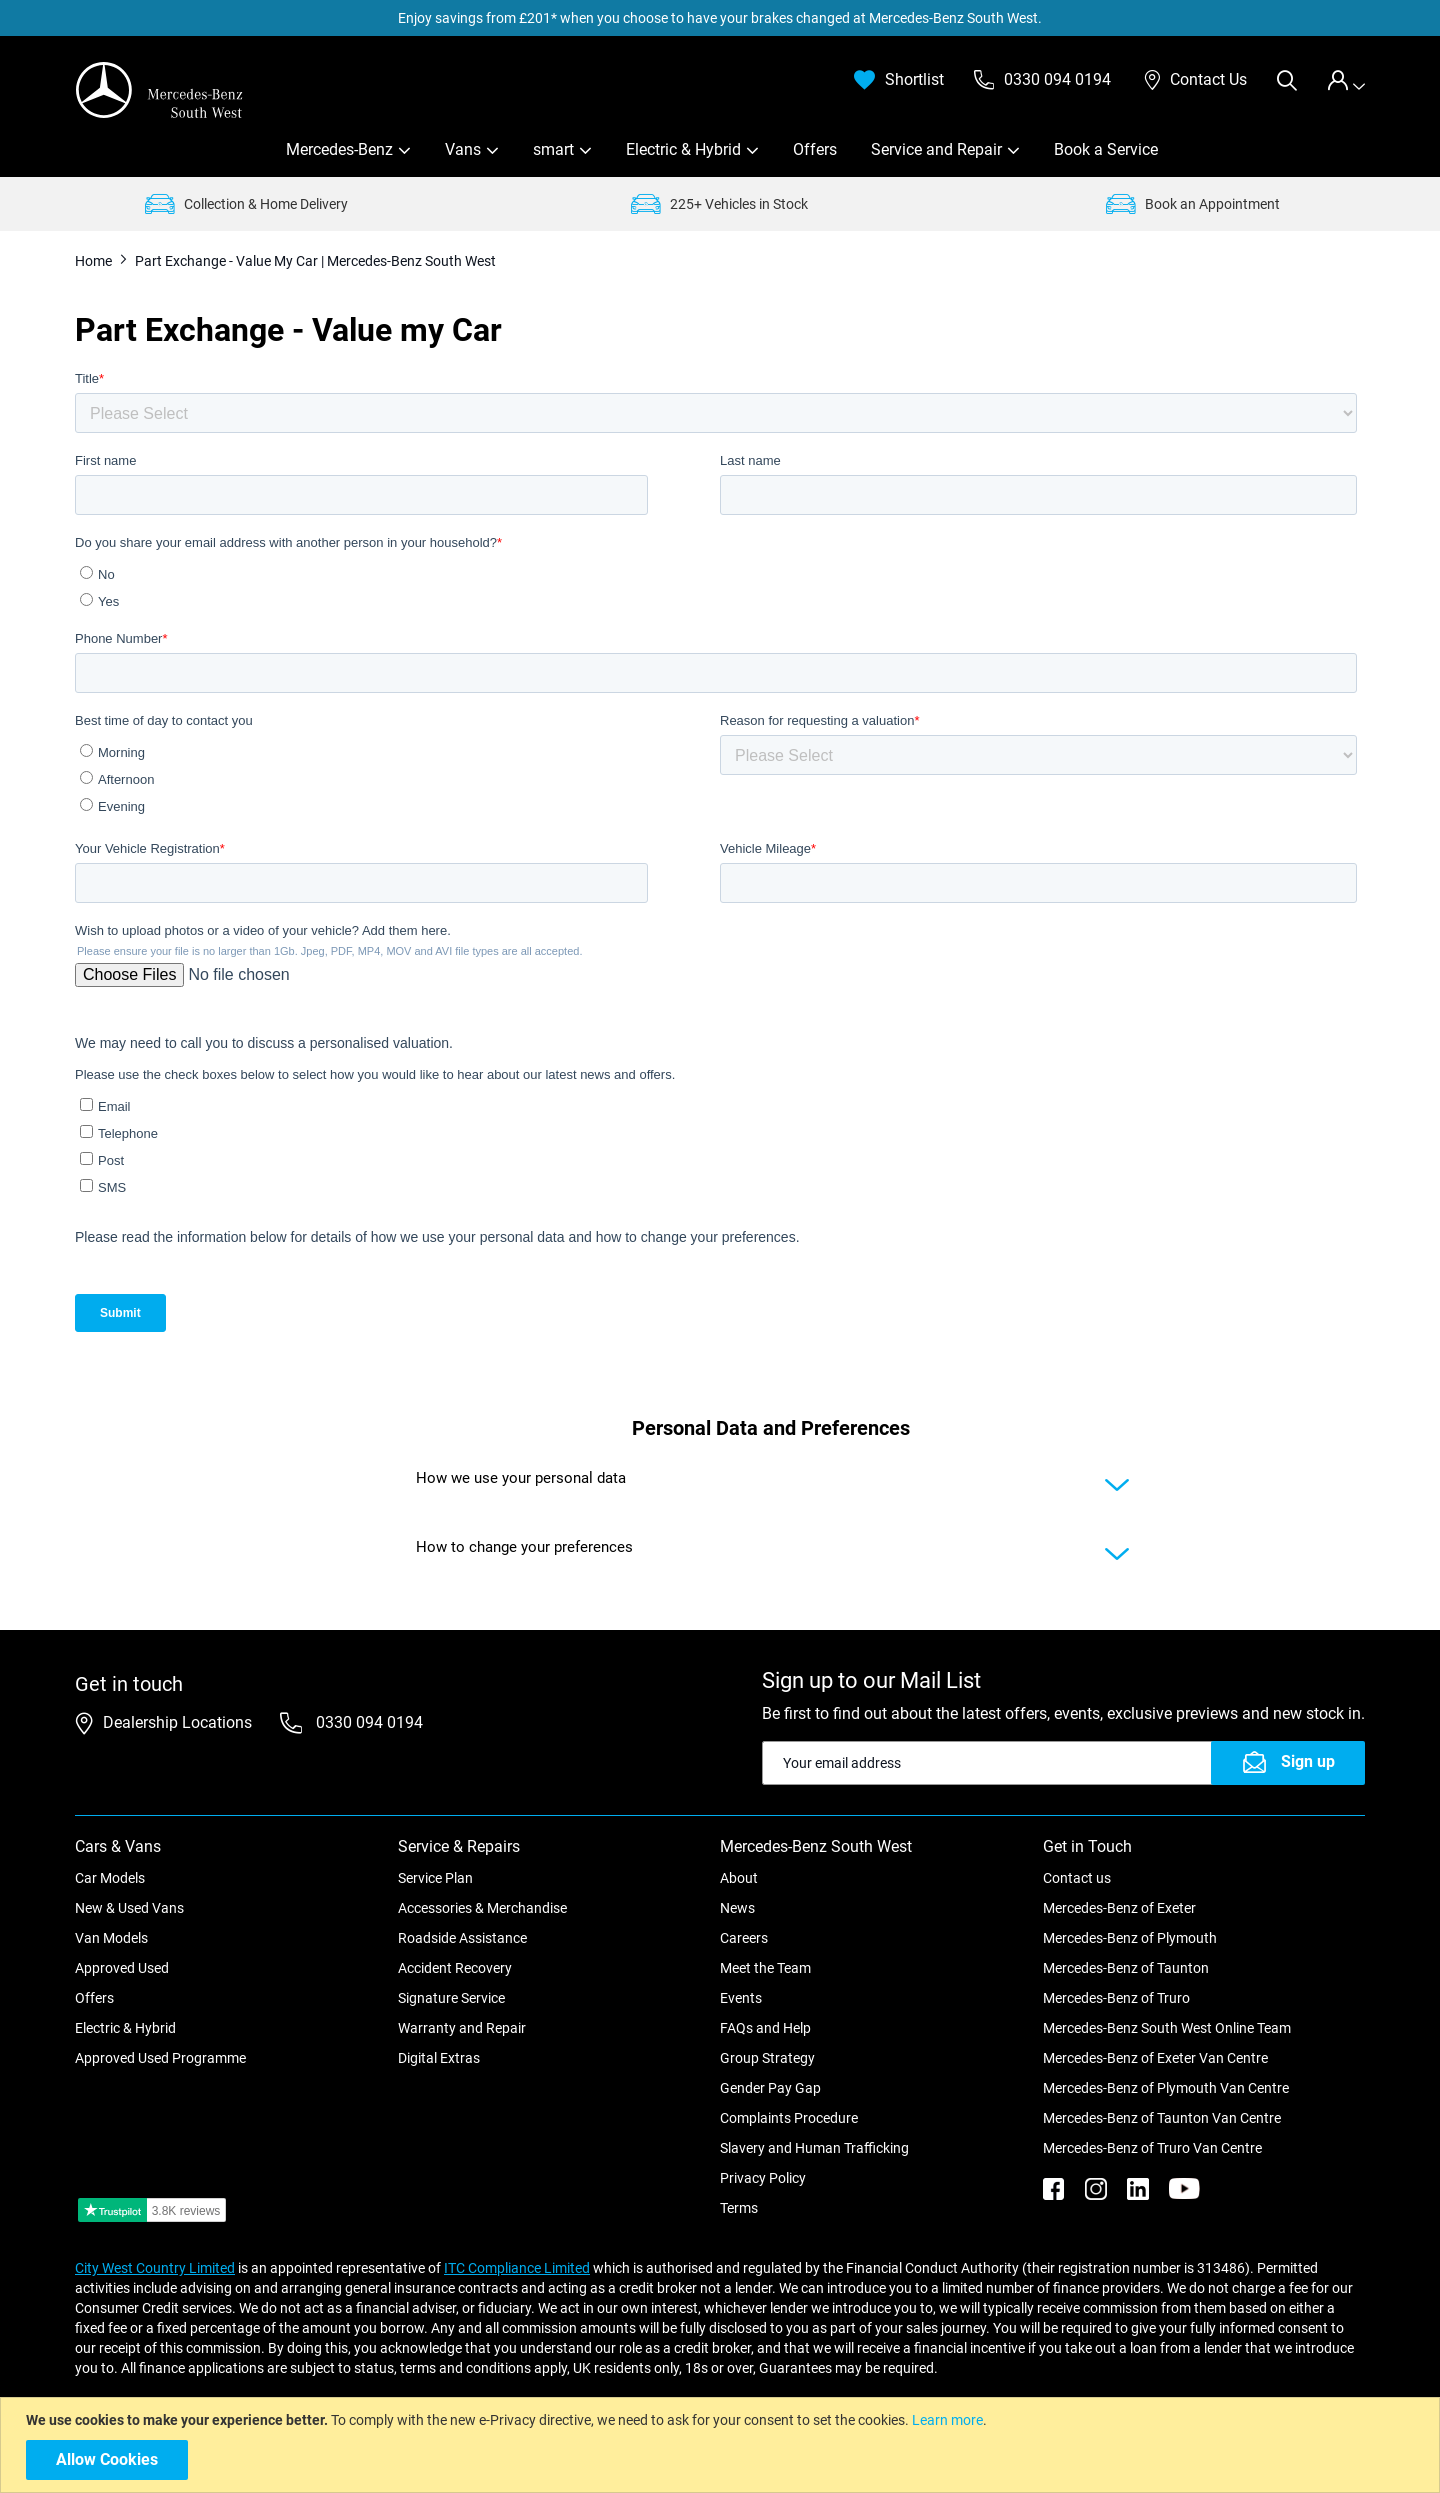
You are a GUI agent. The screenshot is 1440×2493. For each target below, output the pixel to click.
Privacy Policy (763, 2178)
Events (741, 1998)
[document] (722, 2445)
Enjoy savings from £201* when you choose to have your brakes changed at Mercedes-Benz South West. (720, 18)
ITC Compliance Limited (517, 2268)
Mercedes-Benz (339, 149)
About (739, 1878)
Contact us (1077, 1878)
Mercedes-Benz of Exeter (1119, 1908)
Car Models (110, 1878)
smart (553, 149)
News (737, 1908)
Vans (463, 149)
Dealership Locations (177, 1722)
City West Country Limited (155, 2268)
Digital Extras (439, 2058)
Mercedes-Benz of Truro (1116, 1998)
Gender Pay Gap (770, 2088)
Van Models (111, 1938)
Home (95, 261)
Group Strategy (767, 2058)
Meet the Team (765, 1968)
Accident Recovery (455, 1968)
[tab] (1346, 80)
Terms (739, 2208)
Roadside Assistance (462, 1938)
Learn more (947, 2420)
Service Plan (435, 1878)
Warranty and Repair (462, 2028)
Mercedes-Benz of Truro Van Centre (1152, 2148)
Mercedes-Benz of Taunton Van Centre (1162, 2118)
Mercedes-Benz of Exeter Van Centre (1155, 2058)
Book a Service (1106, 149)
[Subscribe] (1288, 1763)
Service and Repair (936, 149)
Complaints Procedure (789, 2118)
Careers (744, 1938)
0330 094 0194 (367, 1722)
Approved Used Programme (160, 2058)
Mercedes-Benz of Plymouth (1130, 1938)
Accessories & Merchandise (482, 1908)
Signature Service (451, 1998)
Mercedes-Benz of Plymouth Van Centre (1166, 2088)
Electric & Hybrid (683, 149)
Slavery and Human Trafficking (814, 2148)
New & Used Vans (129, 1908)
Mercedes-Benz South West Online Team (1167, 2028)
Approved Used (122, 1968)
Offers (815, 149)
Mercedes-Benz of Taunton (1126, 1968)
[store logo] (160, 90)
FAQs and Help (765, 2028)
